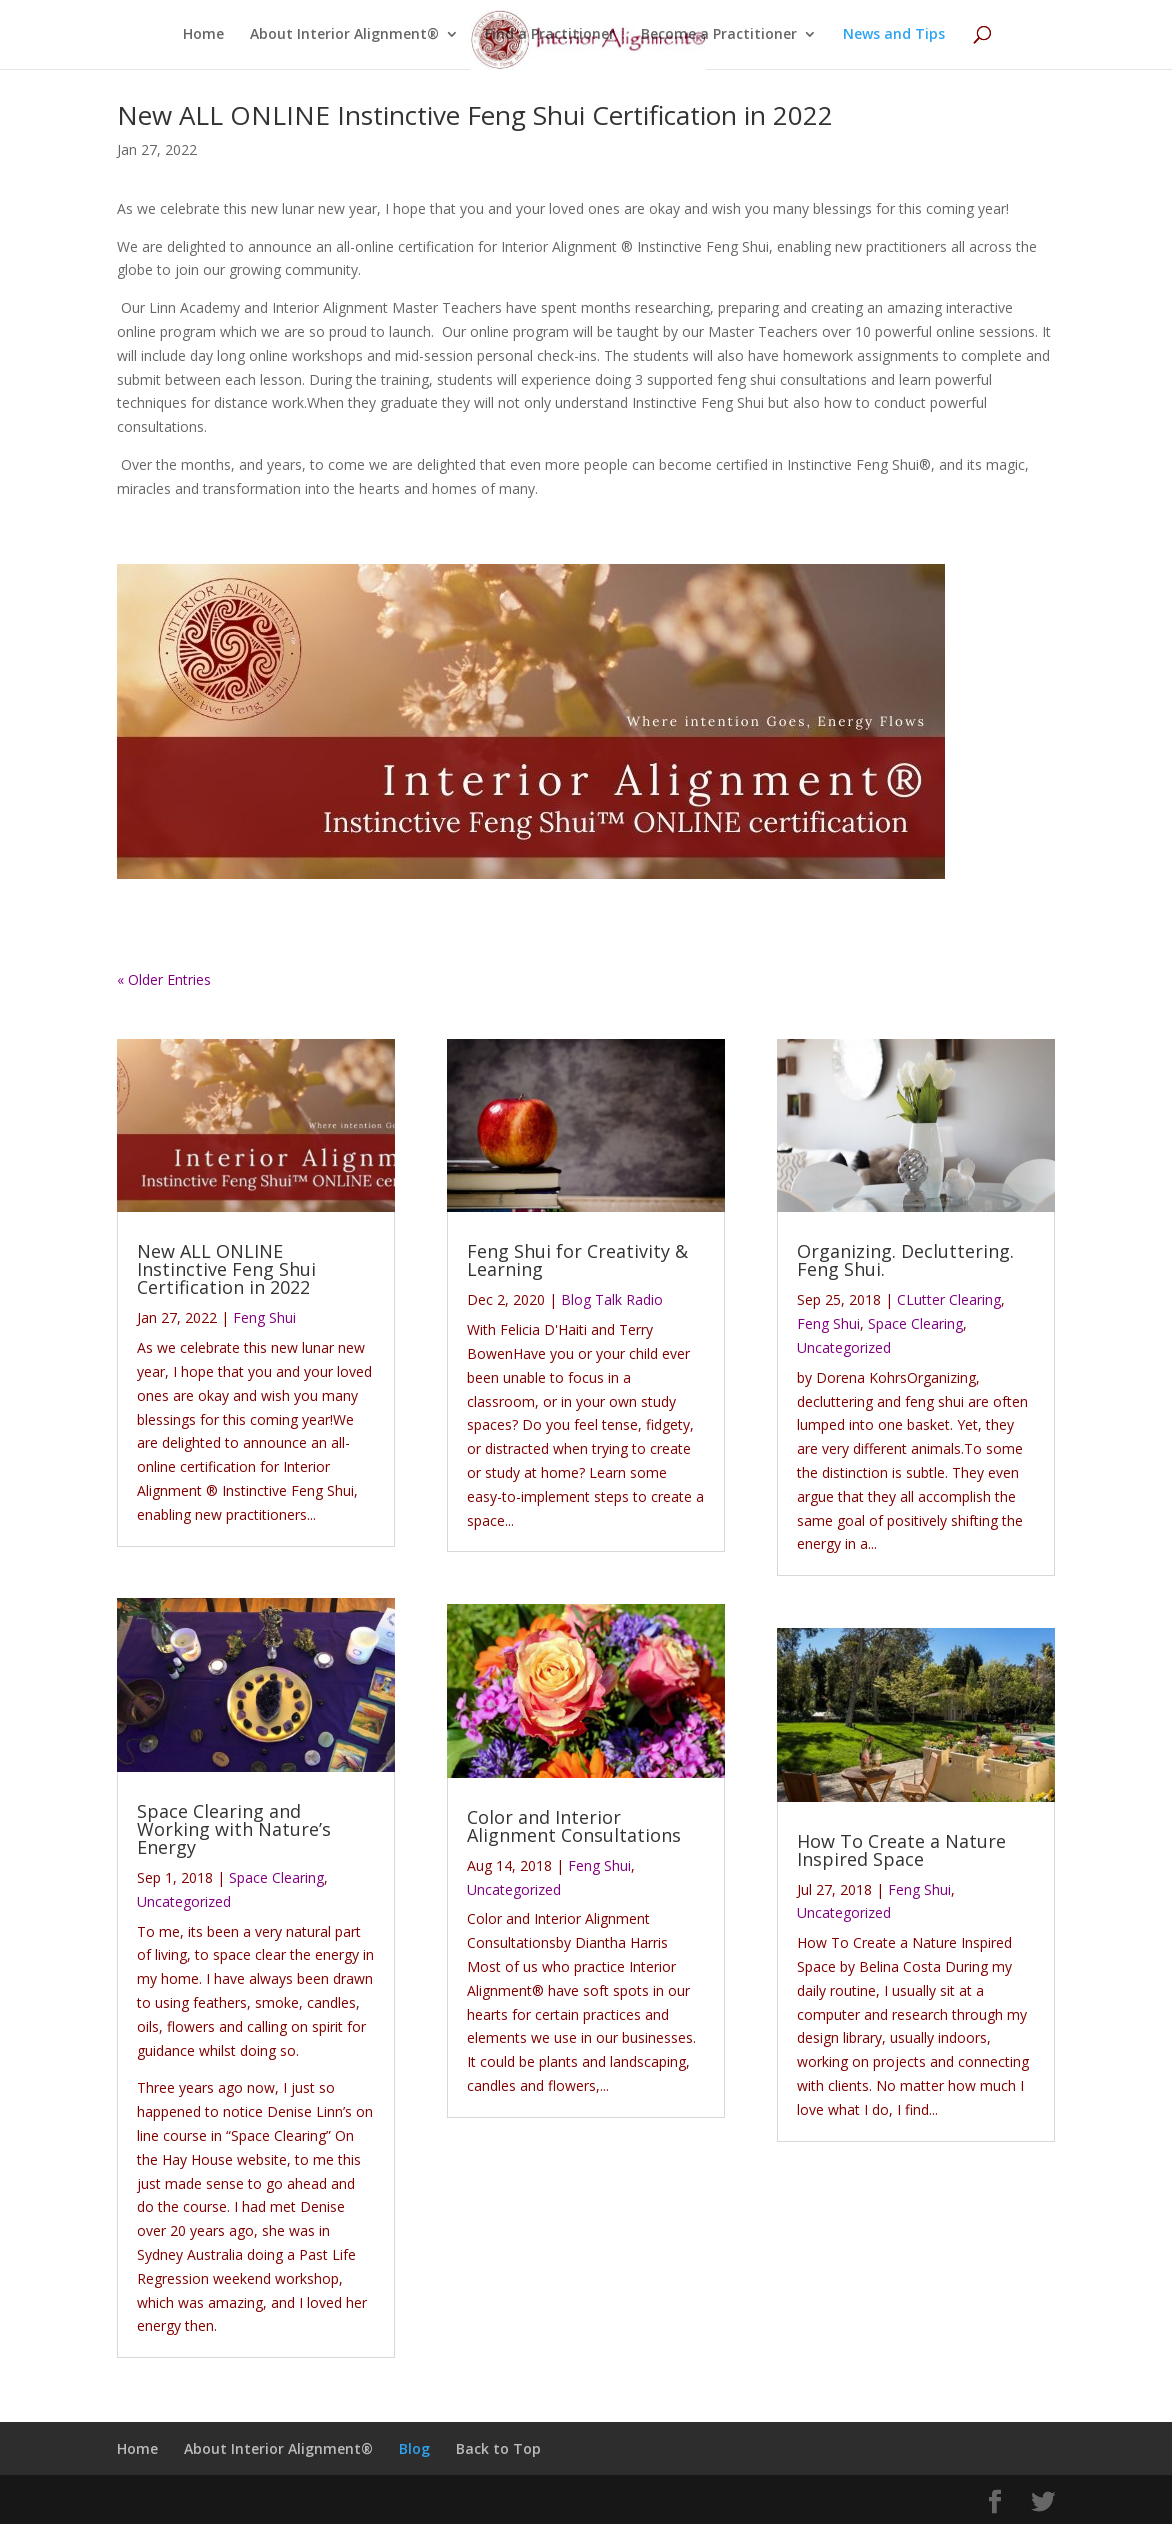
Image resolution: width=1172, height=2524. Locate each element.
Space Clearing (276, 1877)
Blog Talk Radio (612, 1299)
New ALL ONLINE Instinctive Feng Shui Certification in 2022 (475, 115)
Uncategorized (184, 1901)
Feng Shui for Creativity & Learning (577, 1260)
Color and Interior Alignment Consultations (574, 1826)
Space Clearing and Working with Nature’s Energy (234, 1829)
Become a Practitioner (719, 35)
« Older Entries (164, 979)
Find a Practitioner (550, 35)
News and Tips (894, 35)
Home (203, 35)
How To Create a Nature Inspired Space (901, 1850)
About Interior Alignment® (344, 35)
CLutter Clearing (949, 1299)
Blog (414, 2448)
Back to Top (498, 2448)
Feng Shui (264, 1317)
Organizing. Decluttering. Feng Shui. (905, 1260)
